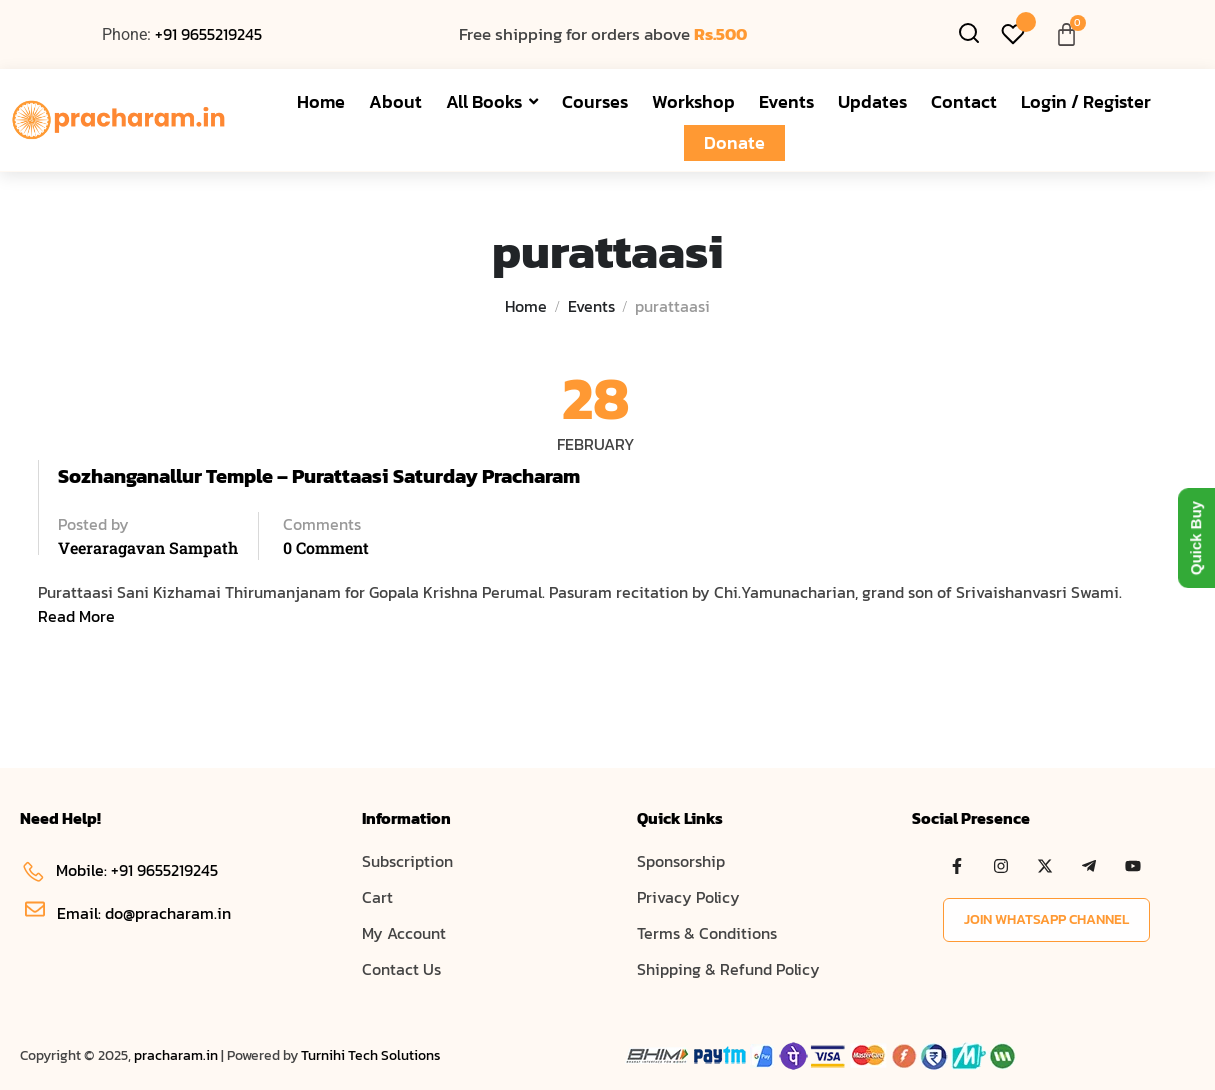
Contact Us (401, 969)
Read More (76, 616)
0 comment (326, 547)
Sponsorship (681, 861)
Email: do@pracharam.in (128, 913)
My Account (404, 933)
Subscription (407, 861)
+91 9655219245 (208, 34)
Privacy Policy (688, 897)
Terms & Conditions (707, 933)
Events (591, 306)
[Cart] (1066, 34)
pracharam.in (176, 1055)
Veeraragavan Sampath (148, 547)
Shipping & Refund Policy (728, 969)
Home (526, 306)
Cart (377, 897)
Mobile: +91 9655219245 (119, 870)
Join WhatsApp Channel (1046, 919)
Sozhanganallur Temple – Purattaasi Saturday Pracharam (319, 476)
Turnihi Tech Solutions (371, 1055)
